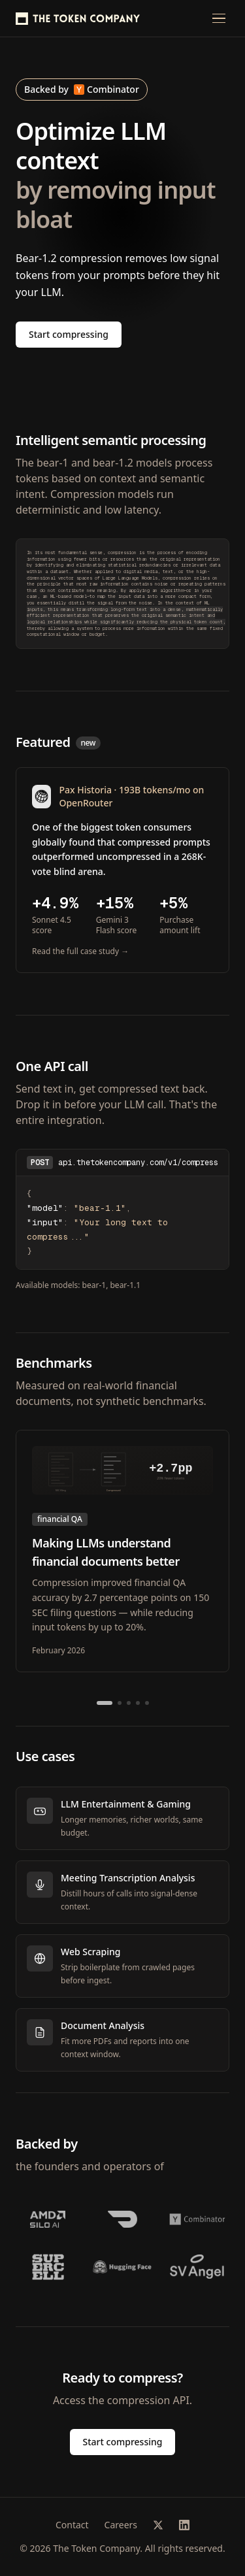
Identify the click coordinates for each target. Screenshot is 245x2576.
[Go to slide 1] (104, 1703)
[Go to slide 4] (138, 1703)
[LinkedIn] (184, 2525)
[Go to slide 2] (120, 1703)
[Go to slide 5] (147, 1703)
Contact (72, 2524)
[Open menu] (218, 18)
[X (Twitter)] (158, 2525)
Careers (121, 2524)
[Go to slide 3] (129, 1703)
